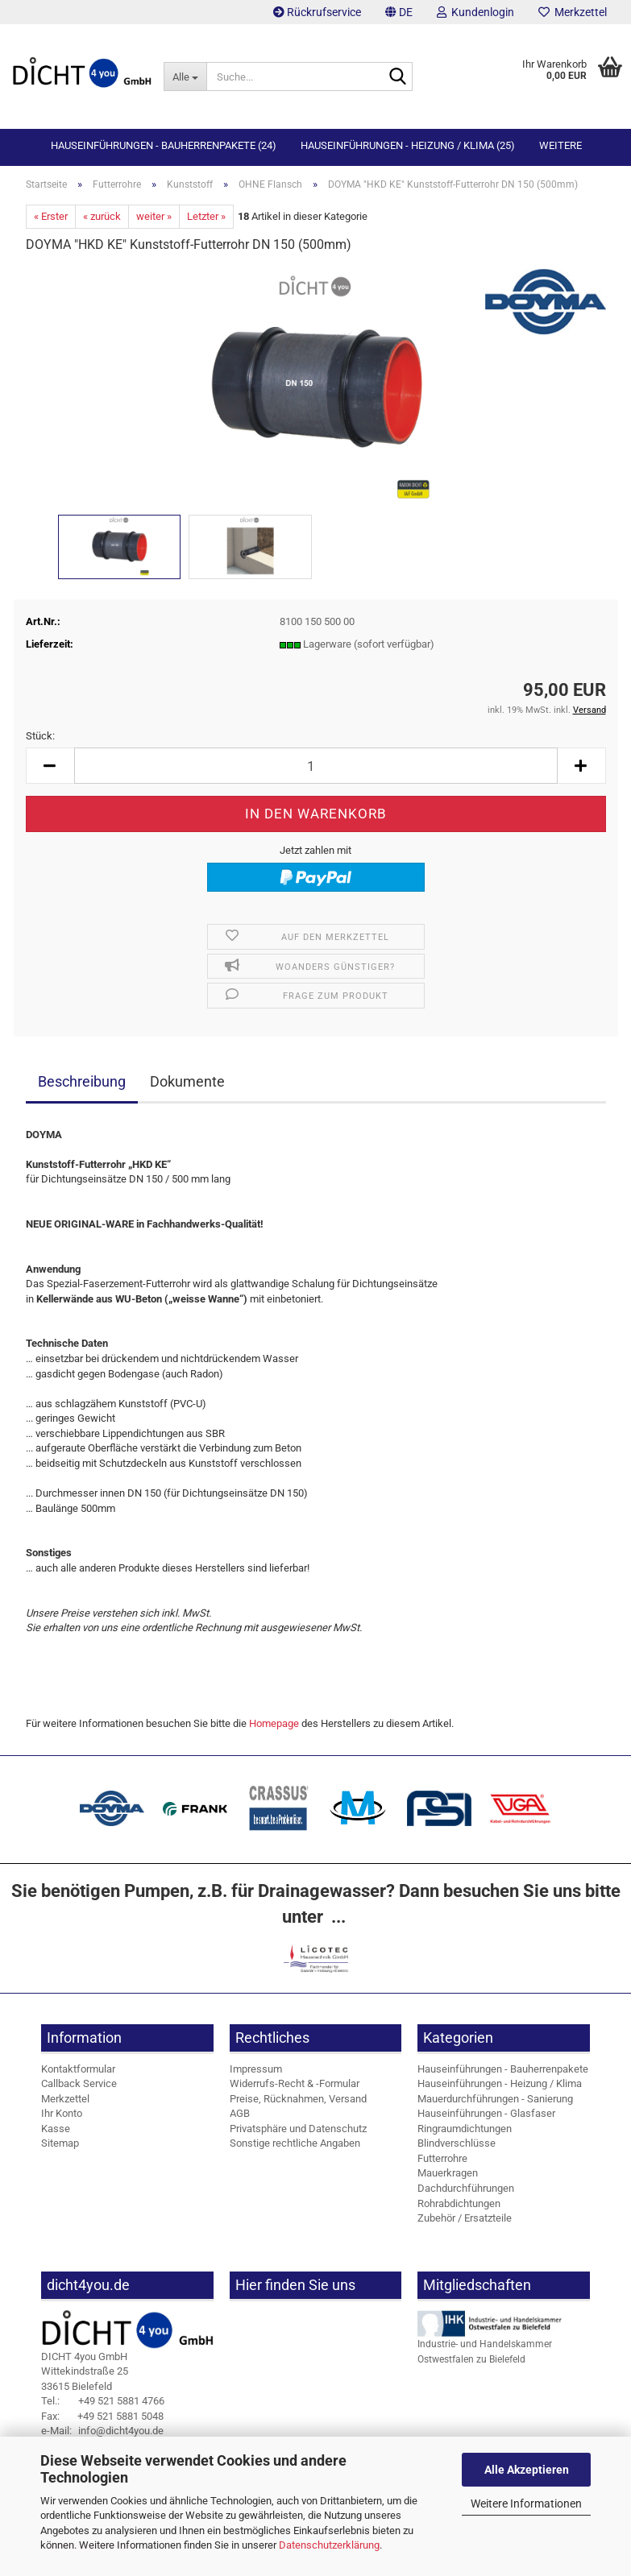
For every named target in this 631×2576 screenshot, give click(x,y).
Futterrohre (442, 2158)
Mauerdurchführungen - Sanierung (495, 2099)
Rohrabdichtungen (458, 2203)
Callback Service (79, 2083)
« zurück (102, 216)
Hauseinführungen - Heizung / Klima (499, 2083)
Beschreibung (82, 1081)
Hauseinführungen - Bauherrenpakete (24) (163, 145)
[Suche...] (185, 76)
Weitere (560, 145)
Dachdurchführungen (465, 2188)
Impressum (256, 2069)
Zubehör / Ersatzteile (464, 2218)
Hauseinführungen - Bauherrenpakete (502, 2069)
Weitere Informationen (526, 2503)
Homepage (274, 1723)
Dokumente (187, 1081)
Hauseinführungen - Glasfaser (486, 2113)
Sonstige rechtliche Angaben (295, 2143)
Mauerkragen (447, 2173)
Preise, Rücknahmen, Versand (298, 2099)
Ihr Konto (61, 2113)
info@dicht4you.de (102, 2431)
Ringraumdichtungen (464, 2129)
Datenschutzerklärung (329, 2545)
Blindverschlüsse (456, 2143)
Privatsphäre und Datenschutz (298, 2129)
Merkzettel (572, 12)
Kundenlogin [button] (475, 12)
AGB (240, 2113)
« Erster (51, 216)
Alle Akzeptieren (526, 2469)
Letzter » (206, 216)
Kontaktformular (78, 2069)
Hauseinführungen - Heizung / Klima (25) (408, 145)
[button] (399, 12)
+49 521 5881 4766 (102, 2401)
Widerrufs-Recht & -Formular (294, 2083)
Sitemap (60, 2143)
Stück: (40, 736)
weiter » (154, 216)
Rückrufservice (317, 12)
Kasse (55, 2129)
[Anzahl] (316, 766)
